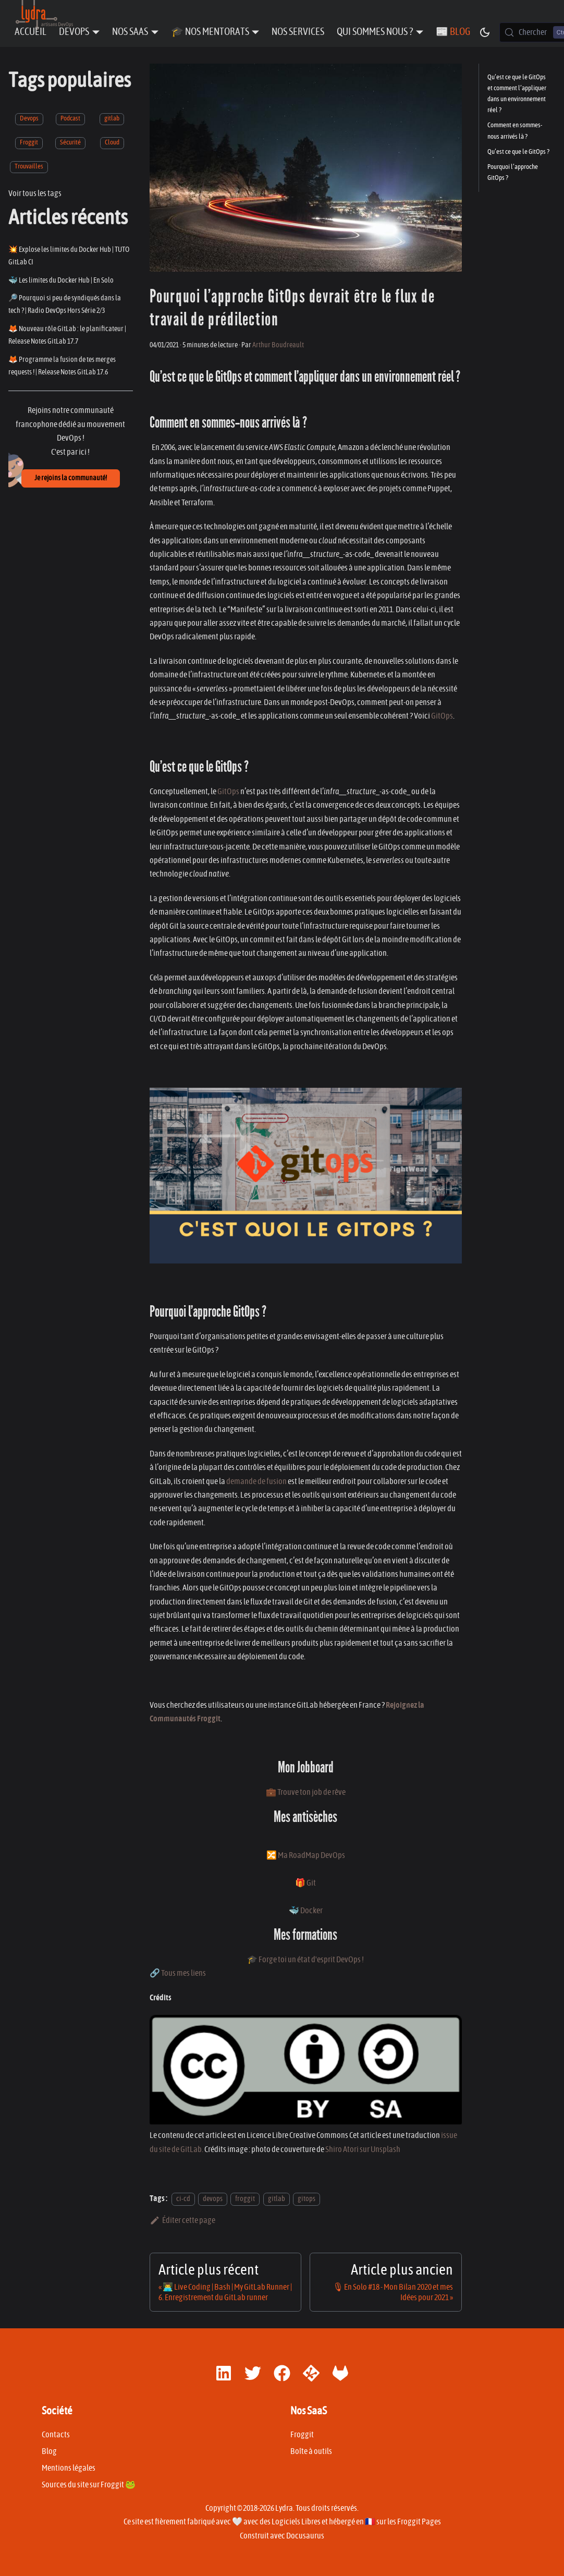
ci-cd (183, 2199)
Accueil (30, 32)
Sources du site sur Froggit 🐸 (89, 2485)
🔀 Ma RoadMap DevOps (305, 1855)
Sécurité (70, 142)
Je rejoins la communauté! (70, 478)
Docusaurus (305, 2536)
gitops (306, 2199)
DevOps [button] (74, 32)
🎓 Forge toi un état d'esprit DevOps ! (305, 1959)
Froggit (29, 142)
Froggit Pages (419, 2522)
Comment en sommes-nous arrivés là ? (514, 131)
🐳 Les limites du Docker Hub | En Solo (61, 280)
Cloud (112, 142)
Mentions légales (68, 2468)
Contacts (56, 2435)
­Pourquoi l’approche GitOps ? (512, 172)
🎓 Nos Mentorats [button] (210, 32)
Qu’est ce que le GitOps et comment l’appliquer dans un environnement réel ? (516, 94)
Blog (49, 2451)
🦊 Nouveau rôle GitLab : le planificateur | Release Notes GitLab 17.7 (67, 335)
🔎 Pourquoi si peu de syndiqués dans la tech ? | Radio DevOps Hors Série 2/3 (64, 304)
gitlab (111, 118)
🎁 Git (305, 1883)
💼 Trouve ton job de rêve (306, 1792)
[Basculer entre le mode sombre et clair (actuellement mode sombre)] (484, 32)
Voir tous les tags (35, 193)
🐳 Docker (306, 1910)
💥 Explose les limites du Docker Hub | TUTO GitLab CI (68, 256)
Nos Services (298, 32)
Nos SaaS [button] (130, 32)
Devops (29, 118)
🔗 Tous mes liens (178, 1973)
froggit (245, 2199)
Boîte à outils (311, 2451)
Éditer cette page (183, 2220)
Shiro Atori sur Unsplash (362, 2149)
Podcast (70, 118)
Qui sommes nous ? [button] (375, 32)
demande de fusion (256, 1481)
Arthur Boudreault (278, 345)
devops (213, 2199)
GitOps (442, 716)
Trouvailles (29, 166)
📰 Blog (453, 32)
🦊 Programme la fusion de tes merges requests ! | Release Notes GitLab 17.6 (62, 366)
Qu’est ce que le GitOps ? (518, 152)
